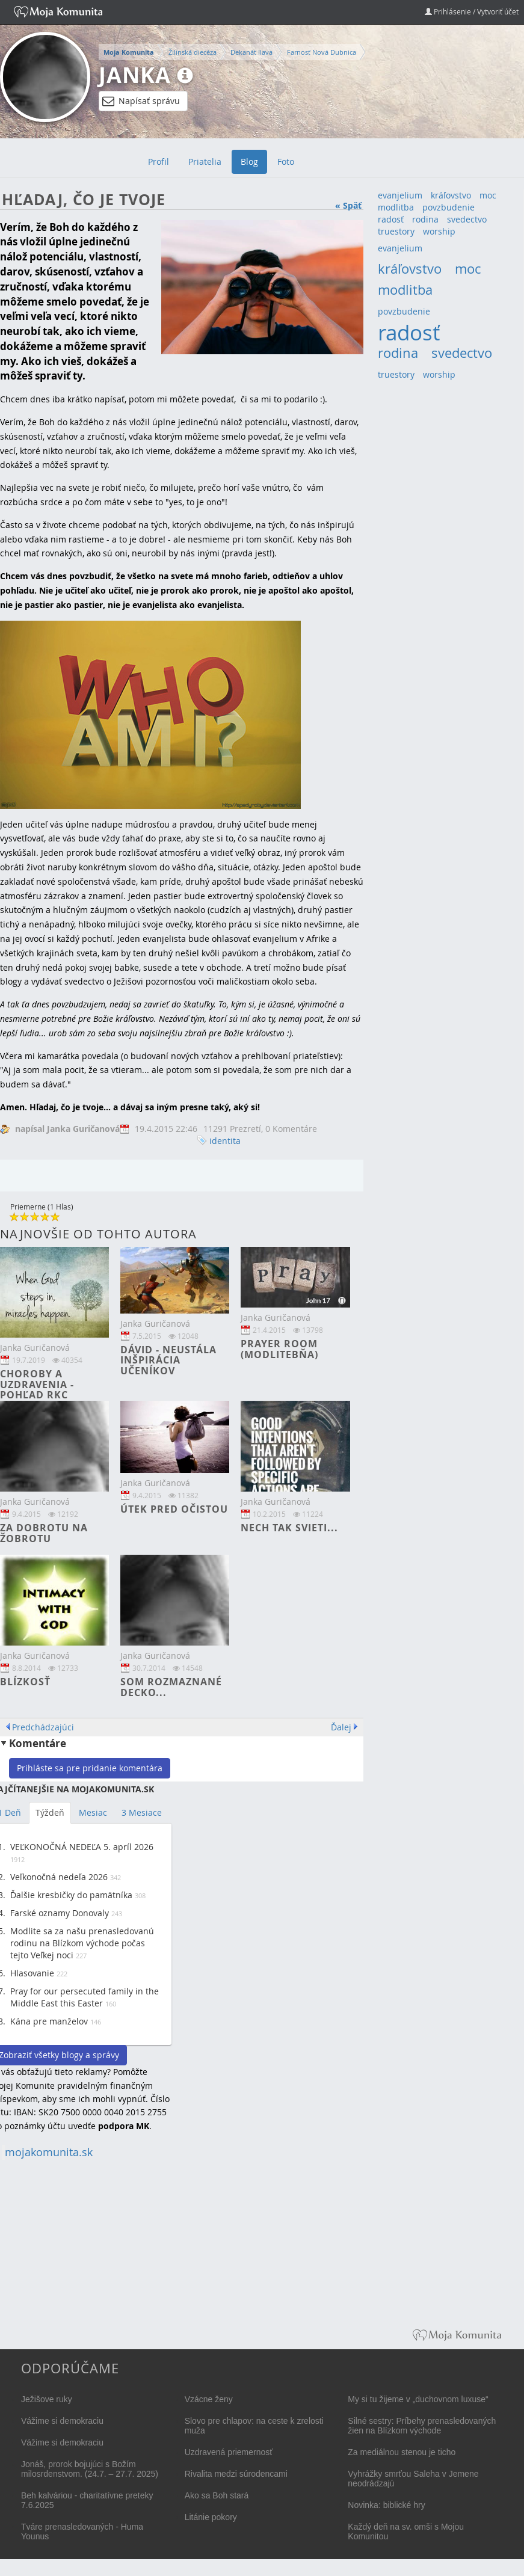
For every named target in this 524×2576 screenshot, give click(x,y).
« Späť (348, 205)
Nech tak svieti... (289, 1527)
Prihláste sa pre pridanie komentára (89, 1768)
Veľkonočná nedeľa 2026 (59, 1877)
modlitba (396, 207)
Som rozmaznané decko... (171, 1687)
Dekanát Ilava (251, 52)
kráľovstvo (451, 195)
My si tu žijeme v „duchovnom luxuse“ (418, 2399)
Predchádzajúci (43, 1727)
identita (225, 1140)
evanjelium (400, 195)
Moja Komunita (128, 52)
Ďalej (341, 1727)
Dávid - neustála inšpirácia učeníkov (168, 1360)
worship (439, 231)
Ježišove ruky (46, 2399)
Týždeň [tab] (49, 1812)
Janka (135, 75)
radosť (391, 219)
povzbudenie (448, 207)
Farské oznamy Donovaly (59, 1913)
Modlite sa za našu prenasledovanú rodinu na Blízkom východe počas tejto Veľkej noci (82, 1943)
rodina (425, 219)
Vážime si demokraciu (62, 2421)
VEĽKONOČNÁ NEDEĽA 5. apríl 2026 (81, 1846)
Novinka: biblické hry (386, 2505)
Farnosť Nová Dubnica (321, 52)
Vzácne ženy (209, 2399)
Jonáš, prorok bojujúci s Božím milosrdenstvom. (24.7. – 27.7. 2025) (89, 2469)
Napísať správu (141, 101)
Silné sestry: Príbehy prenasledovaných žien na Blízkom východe (422, 2425)
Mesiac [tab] (93, 1812)
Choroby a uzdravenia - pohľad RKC (37, 1384)
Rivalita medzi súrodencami (236, 2474)
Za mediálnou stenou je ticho (401, 2452)
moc (487, 195)
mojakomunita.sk (49, 2152)
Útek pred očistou (174, 1509)
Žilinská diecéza (192, 52)
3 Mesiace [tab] (142, 1812)
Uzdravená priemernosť (229, 2452)
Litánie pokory (211, 2517)
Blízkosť (25, 1681)
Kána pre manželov (49, 2021)
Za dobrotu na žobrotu (44, 1533)
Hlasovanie (32, 1973)
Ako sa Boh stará (217, 2495)
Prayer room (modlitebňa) (279, 1349)
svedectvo (467, 219)
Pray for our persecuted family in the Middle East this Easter (84, 1997)
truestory (396, 231)
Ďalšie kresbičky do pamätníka (71, 1895)
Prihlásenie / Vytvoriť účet (472, 11)
